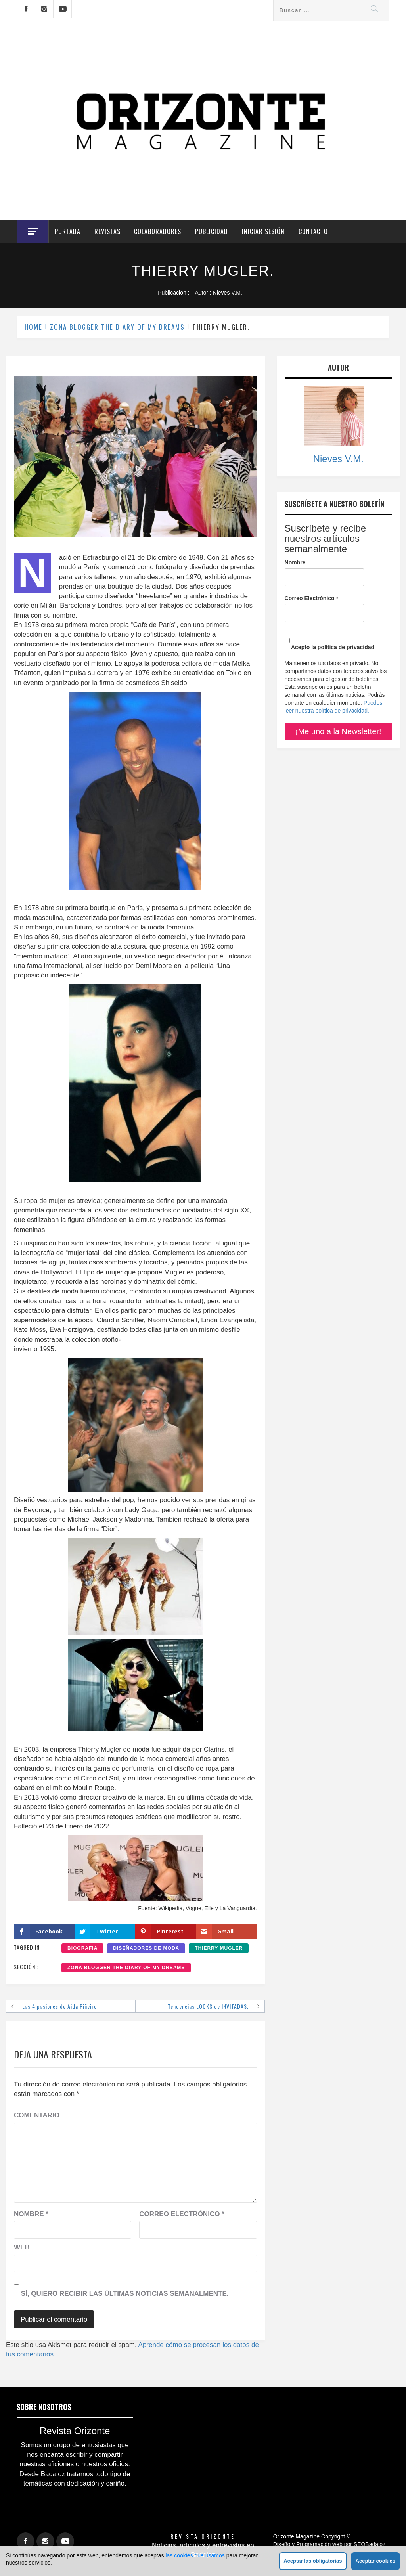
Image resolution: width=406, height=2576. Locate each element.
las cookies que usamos (194, 2555)
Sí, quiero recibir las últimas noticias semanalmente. (121, 2287)
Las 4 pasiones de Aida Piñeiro (59, 2006)
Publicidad (211, 231)
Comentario (36, 2115)
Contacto (313, 231)
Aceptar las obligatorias (312, 2561)
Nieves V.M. (227, 292)
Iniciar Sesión (263, 231)
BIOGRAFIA (82, 1948)
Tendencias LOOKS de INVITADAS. (208, 2006)
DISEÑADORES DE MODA (146, 1948)
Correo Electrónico (311, 598)
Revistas (107, 231)
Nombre (31, 2214)
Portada (67, 231)
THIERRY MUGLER (219, 1948)
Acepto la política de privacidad (329, 640)
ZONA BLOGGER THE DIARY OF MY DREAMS (126, 1967)
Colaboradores (157, 231)
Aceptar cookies (375, 2561)
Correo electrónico (181, 2214)
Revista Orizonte (202, 2536)
